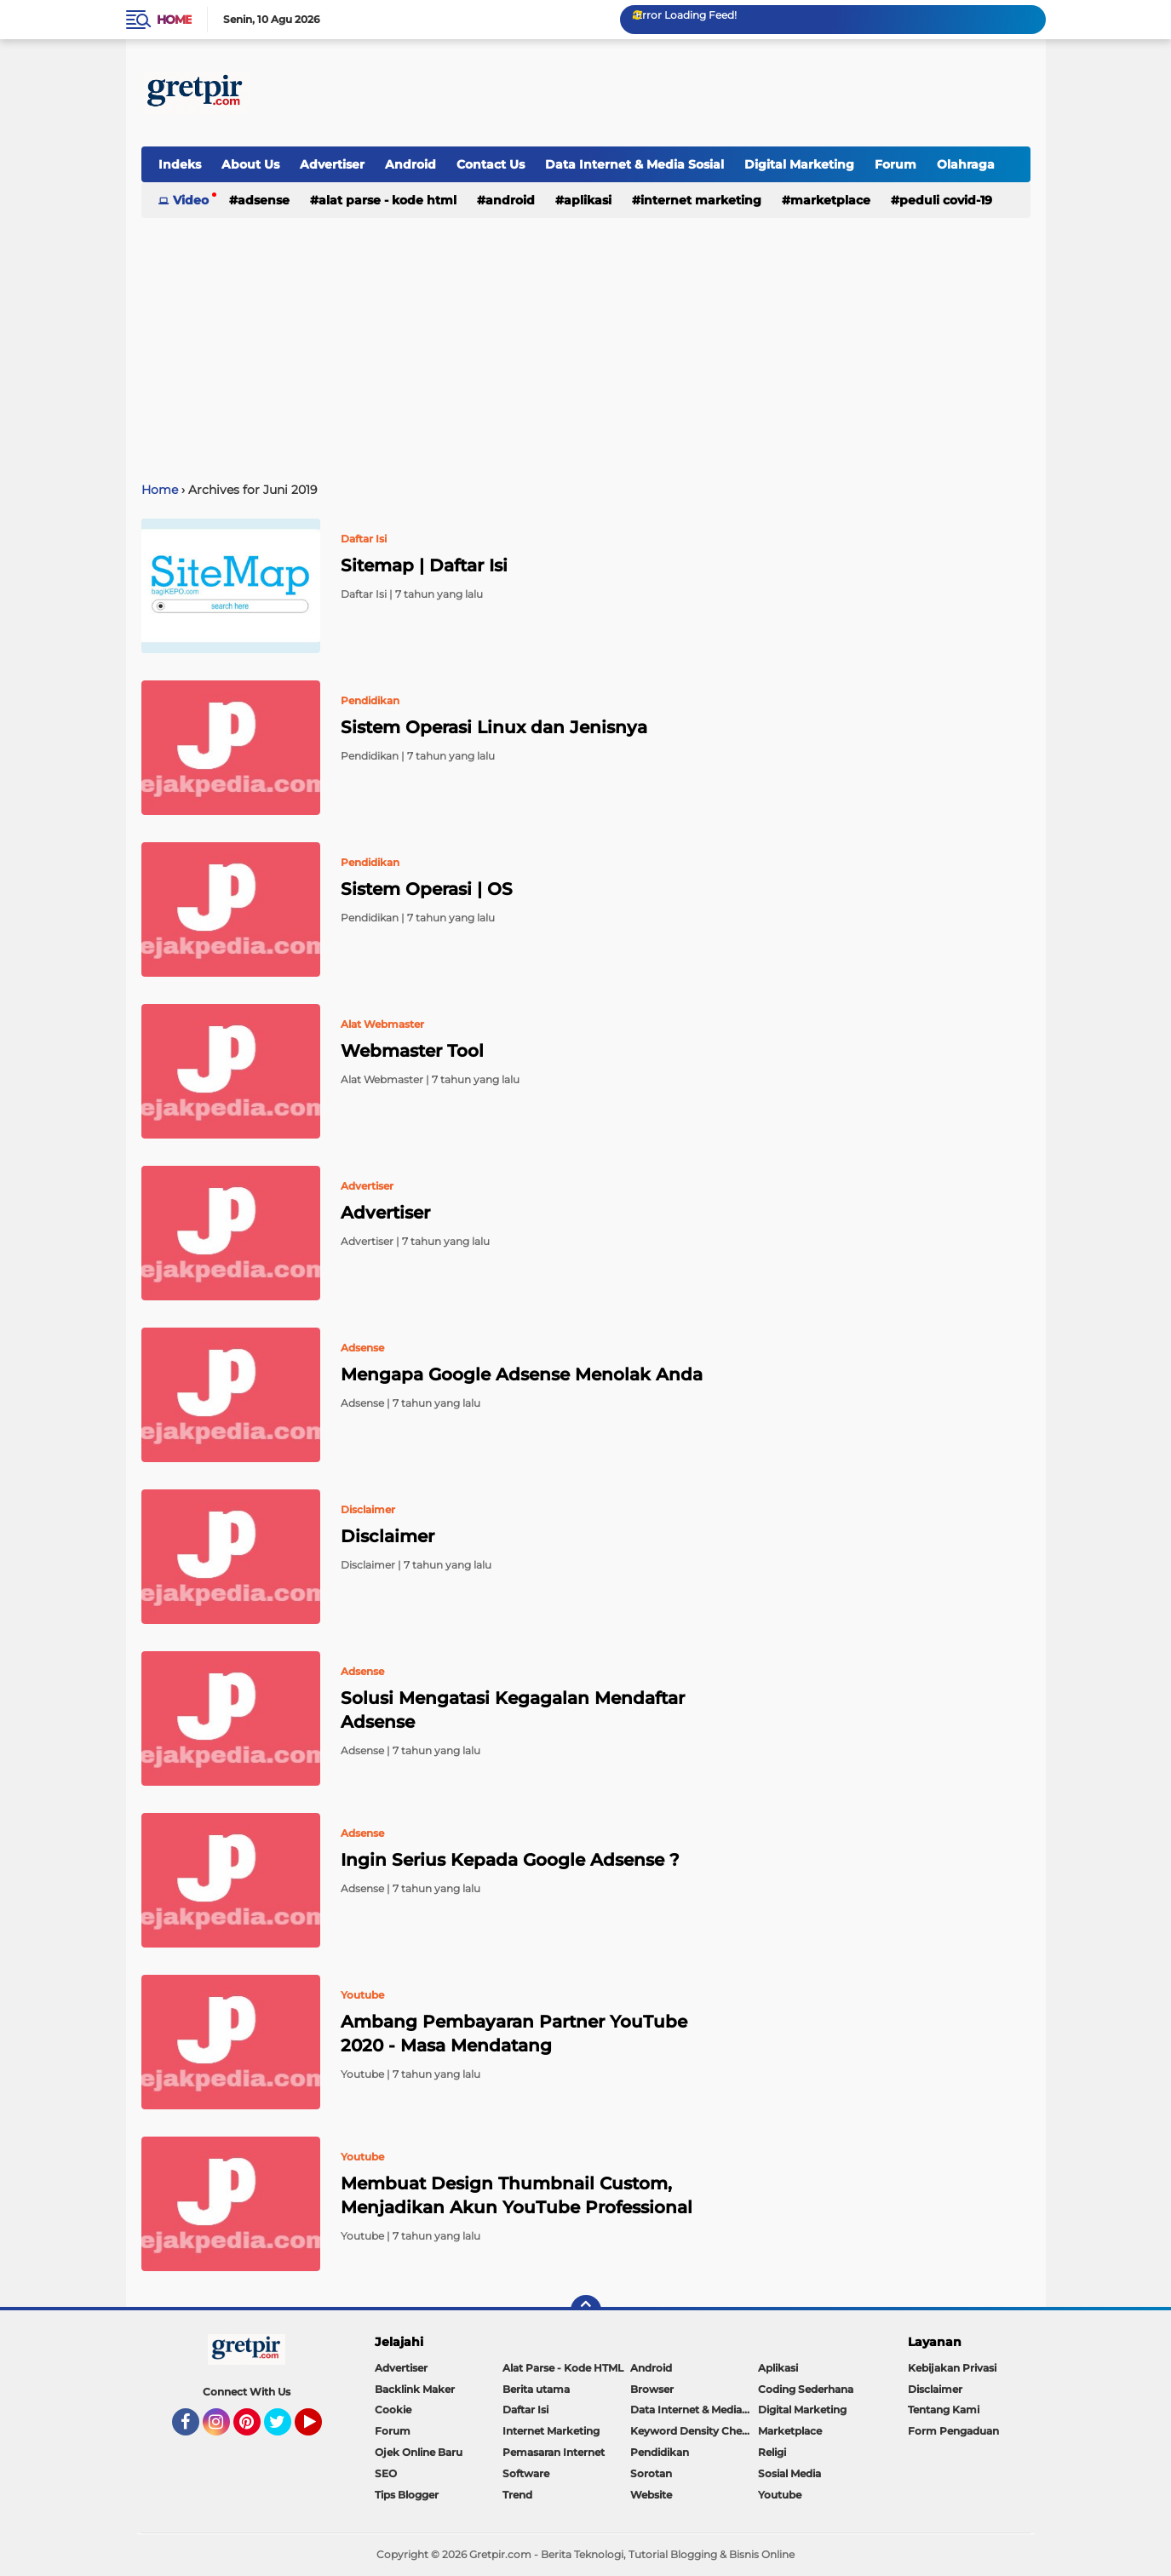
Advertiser (332, 164)
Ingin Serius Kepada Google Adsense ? (510, 1860)
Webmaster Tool (412, 1051)
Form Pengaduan (953, 2430)
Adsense (264, 200)
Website (651, 2494)
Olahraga (966, 164)
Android (410, 164)
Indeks (179, 164)
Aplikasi (587, 200)
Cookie (393, 2409)
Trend (517, 2494)
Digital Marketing (799, 164)
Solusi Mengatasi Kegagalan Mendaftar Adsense (513, 1710)
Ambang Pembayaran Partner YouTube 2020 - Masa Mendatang (514, 2033)
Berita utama (536, 2389)
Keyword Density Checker (694, 2430)
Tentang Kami (943, 2409)
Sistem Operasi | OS (427, 889)
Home (174, 19)
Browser (652, 2389)
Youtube (779, 2494)
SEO (386, 2473)
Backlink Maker (415, 2389)
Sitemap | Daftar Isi (424, 565)
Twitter (285, 2429)
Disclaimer (387, 1536)
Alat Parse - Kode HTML (387, 200)
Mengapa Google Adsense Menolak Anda (522, 1374)
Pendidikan (659, 2452)
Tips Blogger (407, 2494)
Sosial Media (789, 2473)
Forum (895, 164)
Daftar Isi (525, 2409)
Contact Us (490, 164)
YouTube (320, 2429)
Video (191, 200)
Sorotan (651, 2473)
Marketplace (830, 200)
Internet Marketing (700, 200)
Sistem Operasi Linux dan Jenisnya (494, 727)
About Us (250, 164)
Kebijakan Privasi (952, 2367)
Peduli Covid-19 (945, 200)
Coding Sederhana (805, 2389)
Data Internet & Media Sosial (634, 164)
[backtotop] (586, 2310)
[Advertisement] (720, 93)
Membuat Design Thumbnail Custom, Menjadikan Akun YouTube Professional (516, 2195)
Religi (772, 2452)
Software (525, 2473)
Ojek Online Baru (418, 2452)
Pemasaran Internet (553, 2452)
